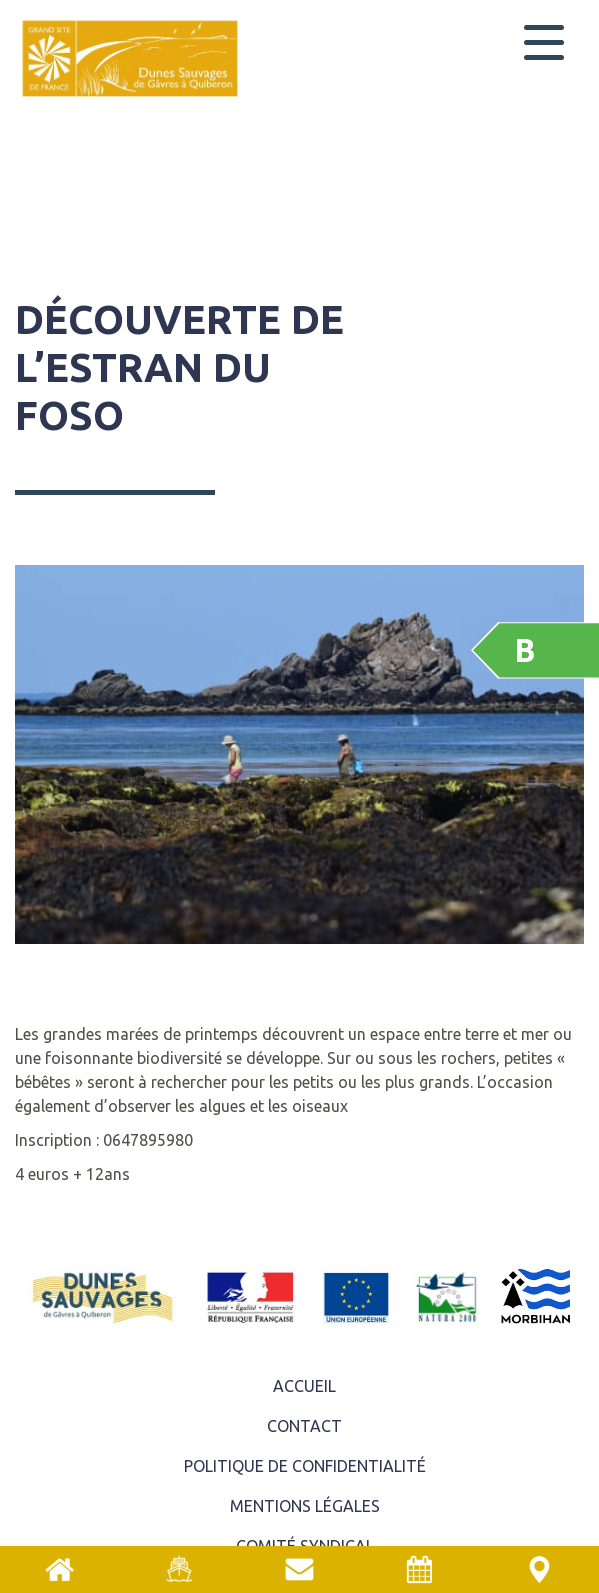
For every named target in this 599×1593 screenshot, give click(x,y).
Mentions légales (305, 1506)
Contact (304, 1426)
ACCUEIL (304, 1386)
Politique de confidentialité (305, 1466)
